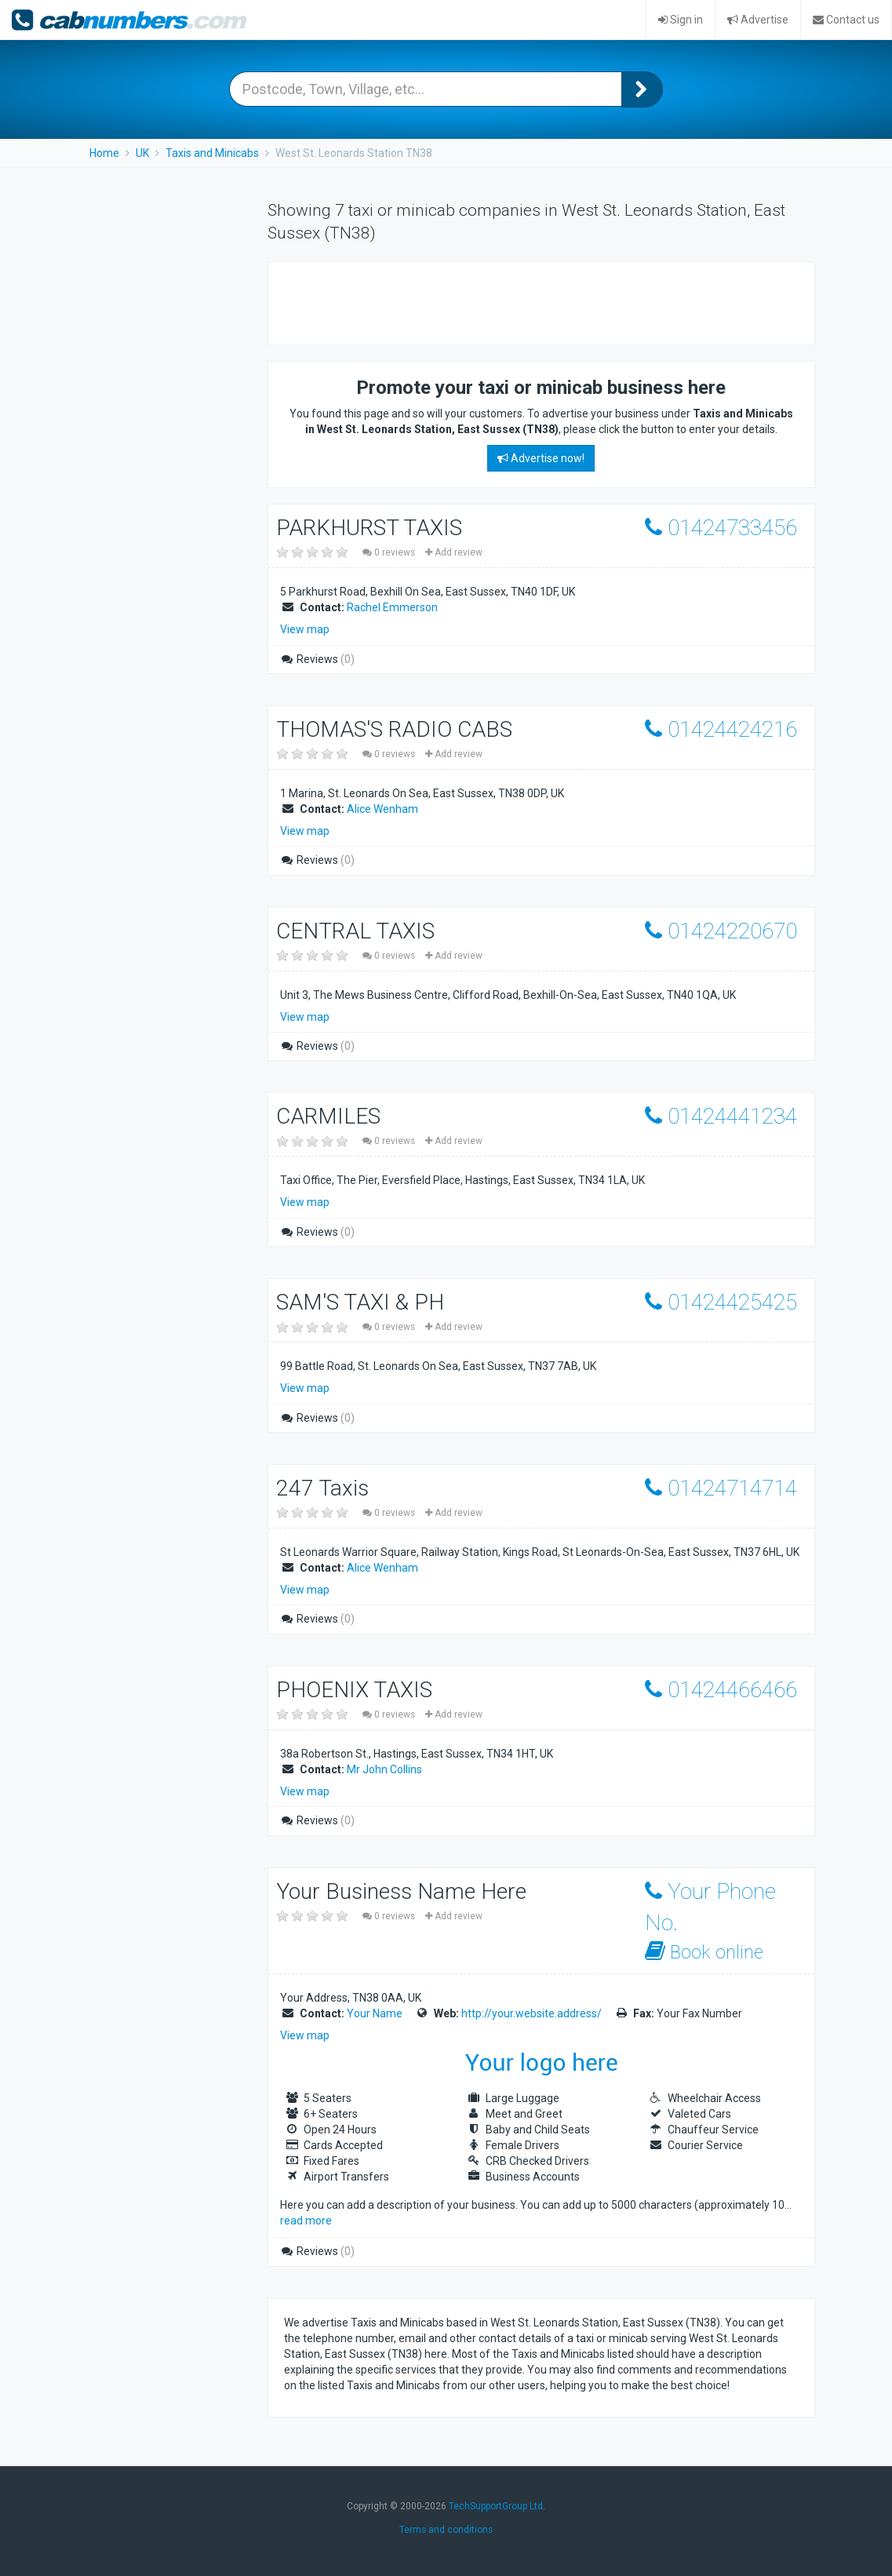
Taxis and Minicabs (212, 153)
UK (142, 153)
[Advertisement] (467, 301)
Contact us (846, 19)
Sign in (680, 19)
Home (104, 153)
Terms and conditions (446, 2529)
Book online (704, 1951)
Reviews (317, 659)
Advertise (757, 19)
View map (304, 629)
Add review (453, 552)
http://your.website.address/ (531, 2013)
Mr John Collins (384, 1769)
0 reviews (389, 552)
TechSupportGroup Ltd (496, 2506)
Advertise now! (540, 458)
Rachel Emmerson (392, 607)
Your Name (374, 2013)
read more (306, 2220)
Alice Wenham (382, 809)
